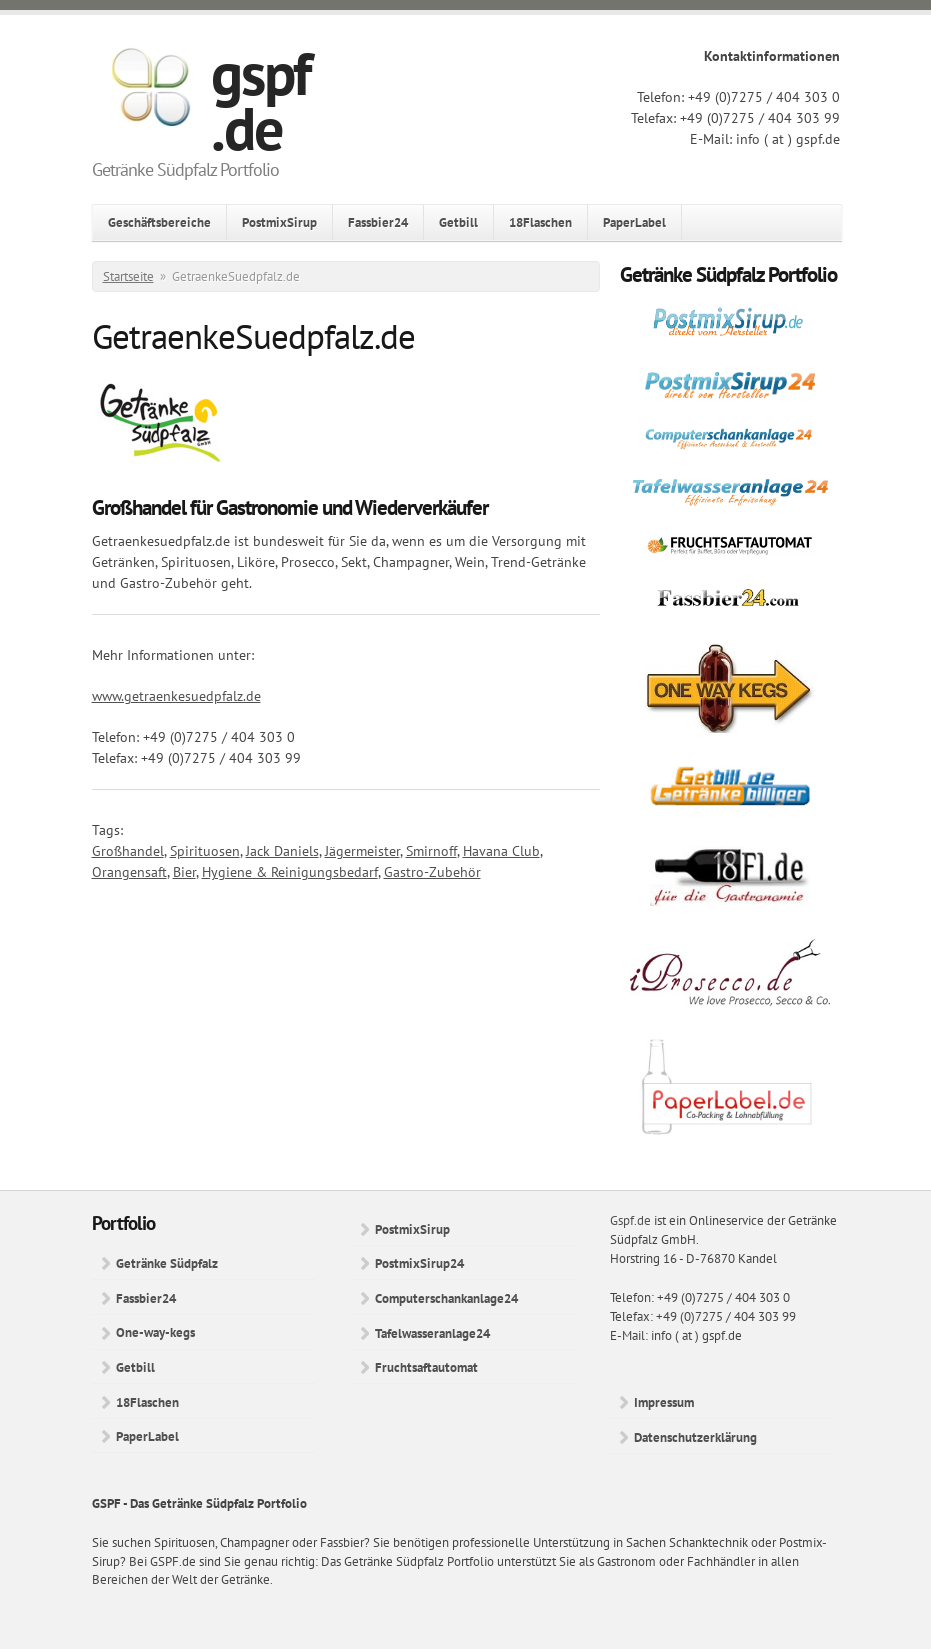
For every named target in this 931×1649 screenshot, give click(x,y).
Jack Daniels (282, 851)
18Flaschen (540, 222)
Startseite (128, 276)
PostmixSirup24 (419, 1263)
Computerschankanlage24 (446, 1298)
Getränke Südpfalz (167, 1263)
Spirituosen (205, 851)
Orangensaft (129, 872)
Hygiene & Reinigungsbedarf (290, 872)
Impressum (664, 1402)
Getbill (458, 222)
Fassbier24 (378, 222)
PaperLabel (634, 222)
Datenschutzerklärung (695, 1437)
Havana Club (501, 851)
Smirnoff (431, 851)
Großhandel (128, 851)
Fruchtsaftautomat (426, 1367)
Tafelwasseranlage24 (432, 1333)
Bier (184, 872)
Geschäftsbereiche (159, 222)
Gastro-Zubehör (432, 872)
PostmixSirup (279, 222)
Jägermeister (362, 851)
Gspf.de (630, 1220)
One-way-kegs (155, 1332)
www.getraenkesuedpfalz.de (176, 696)
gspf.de (260, 100)
